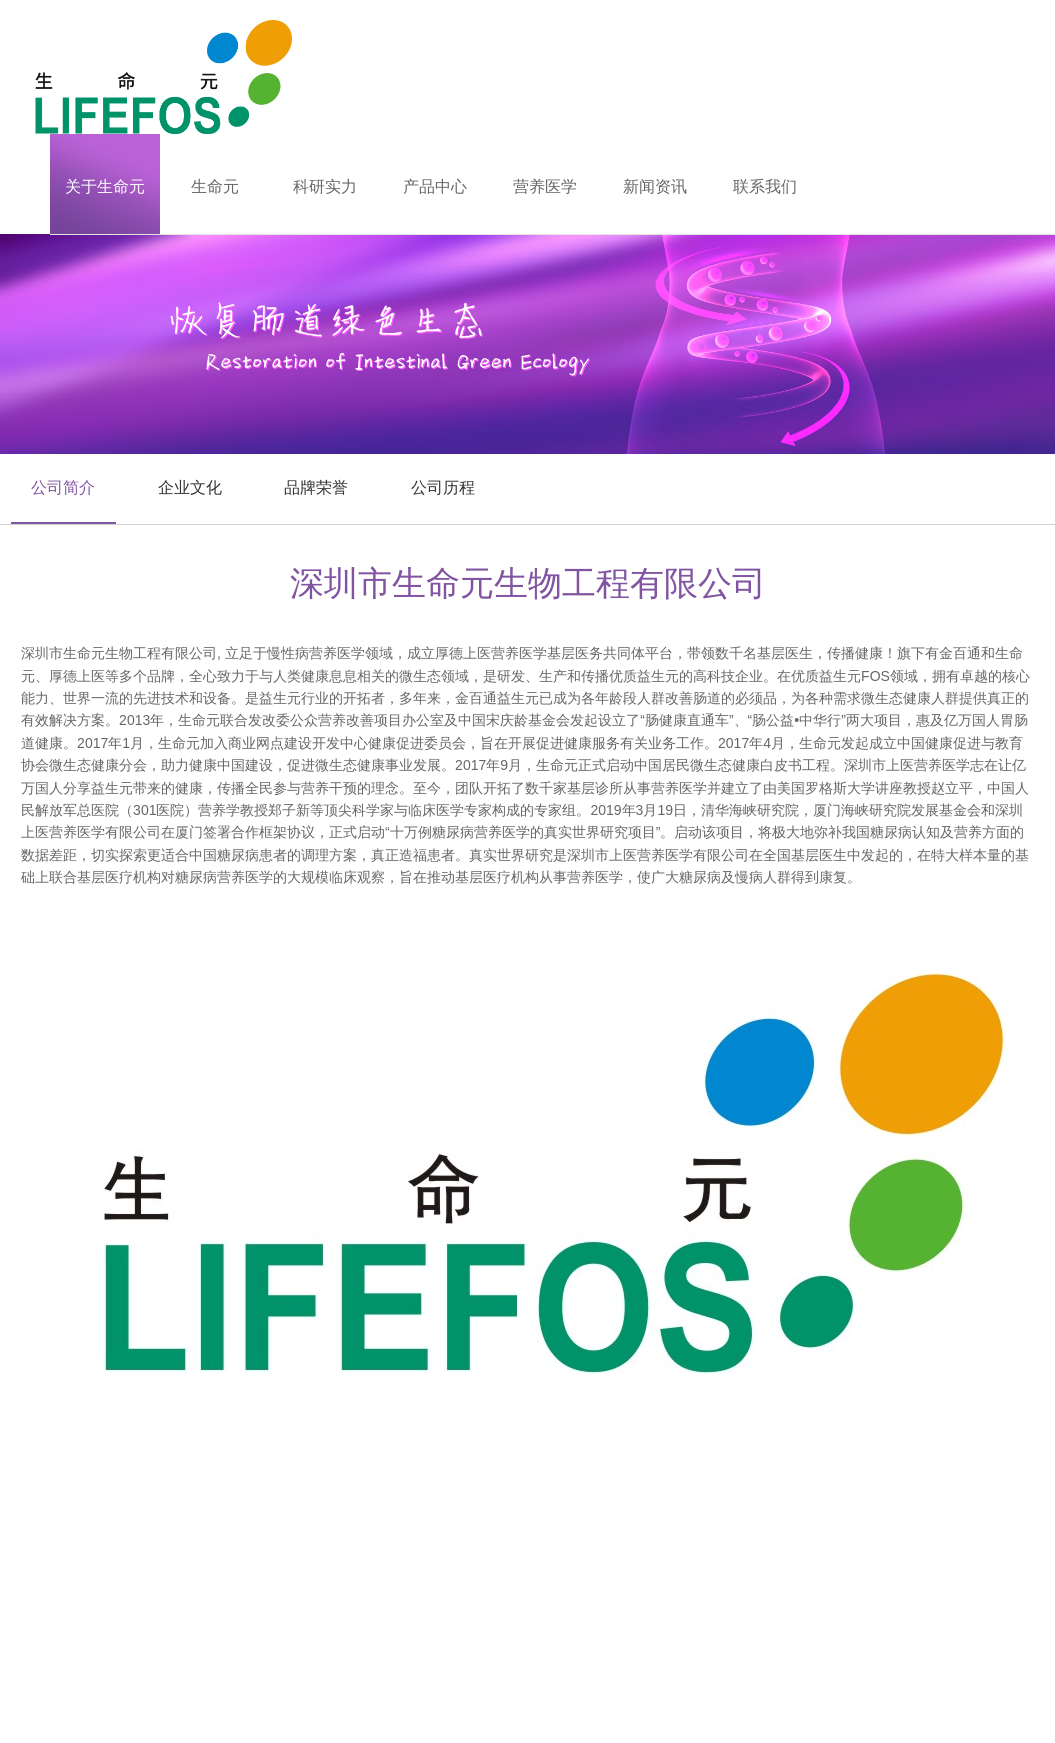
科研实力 (325, 186)
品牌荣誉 (316, 487)
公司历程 (443, 487)
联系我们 (765, 186)
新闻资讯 (655, 186)
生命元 (215, 186)
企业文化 (190, 487)
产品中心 (435, 186)
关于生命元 (105, 186)
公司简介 (63, 487)
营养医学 (545, 186)
